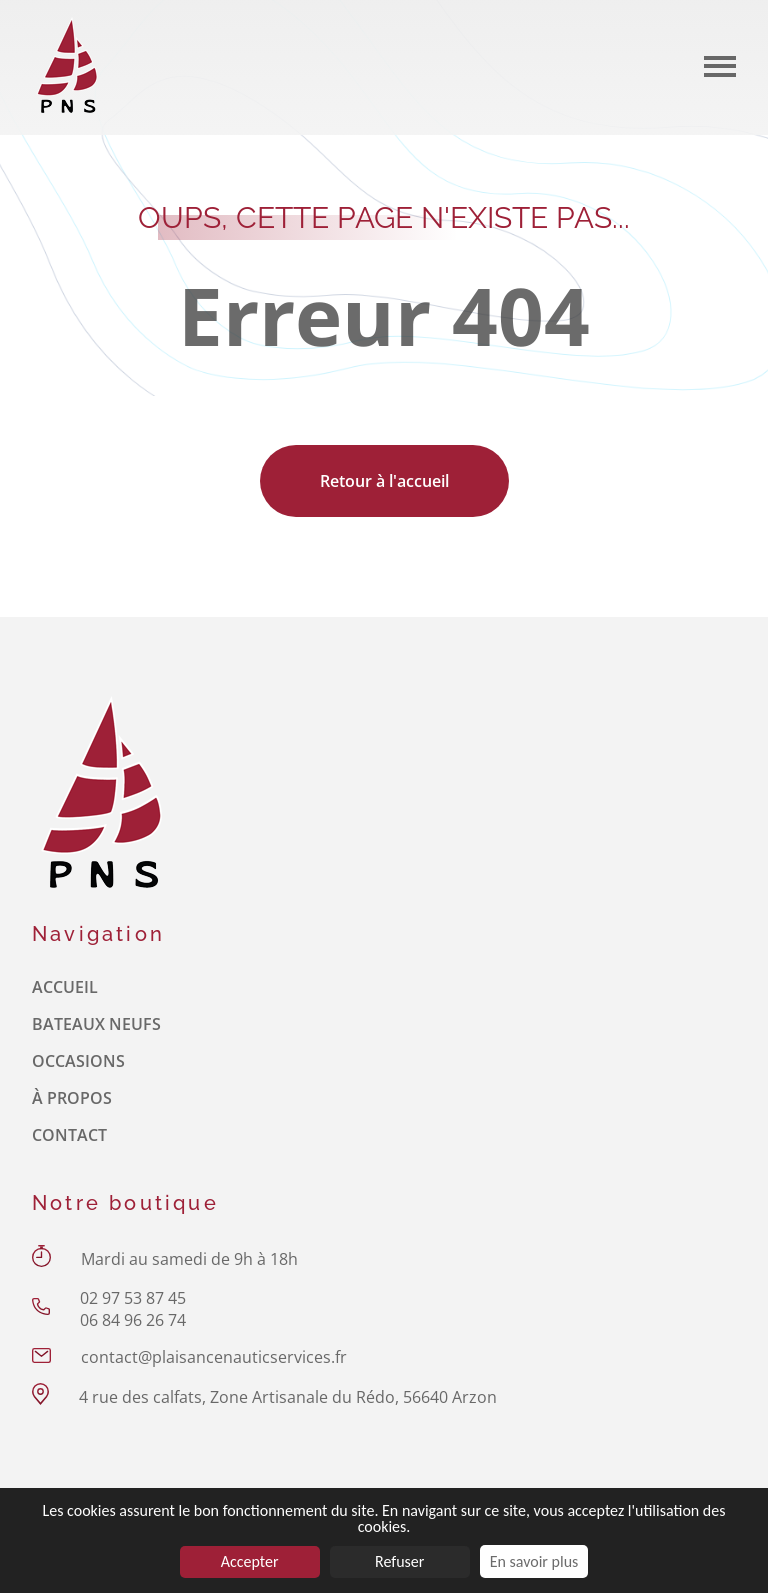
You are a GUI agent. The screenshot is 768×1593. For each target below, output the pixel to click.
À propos (72, 1098)
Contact (69, 1135)
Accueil (65, 987)
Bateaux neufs (96, 1024)
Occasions (78, 1061)
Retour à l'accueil (384, 481)
